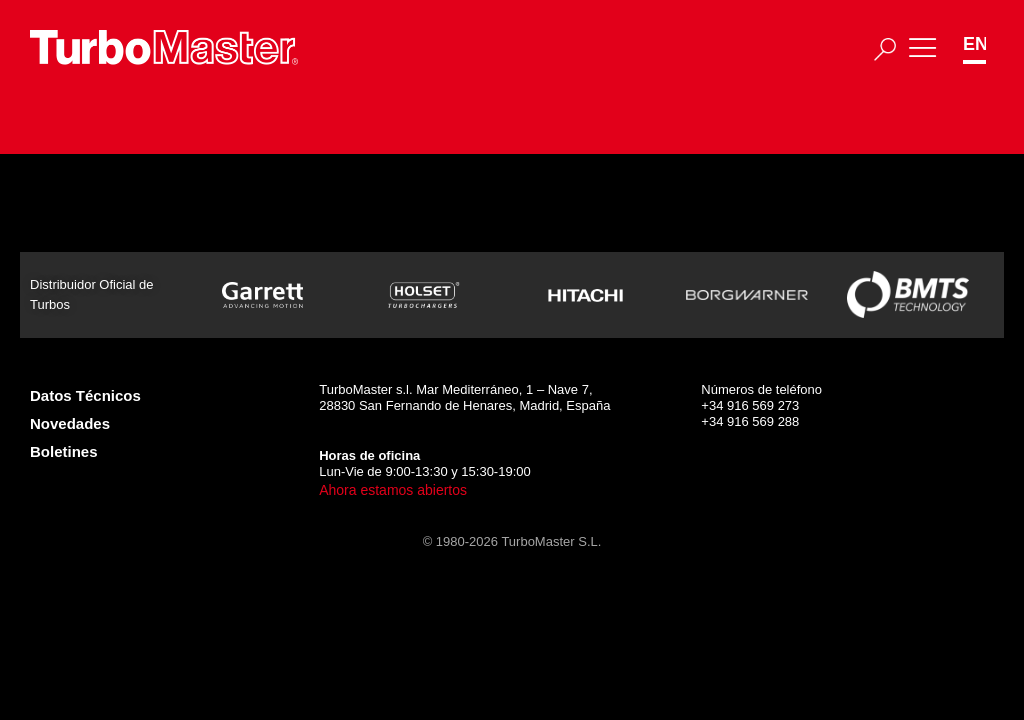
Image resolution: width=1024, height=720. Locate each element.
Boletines (64, 451)
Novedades (70, 423)
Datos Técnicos (85, 395)
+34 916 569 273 (750, 405)
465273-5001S (217, 245)
